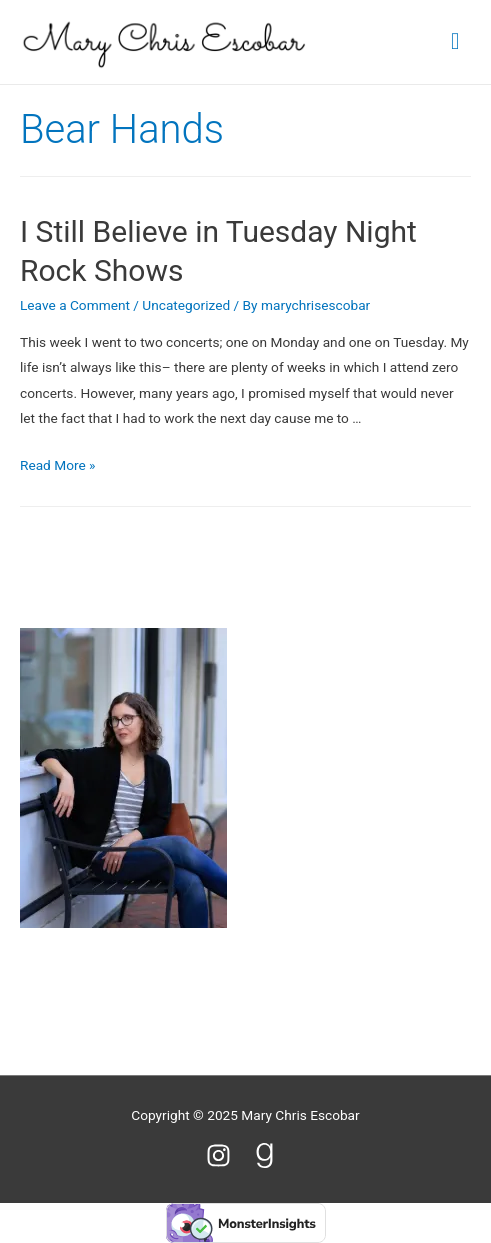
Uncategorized (186, 305)
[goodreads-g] (268, 1155)
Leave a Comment (75, 305)
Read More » (58, 465)
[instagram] (227, 1155)
